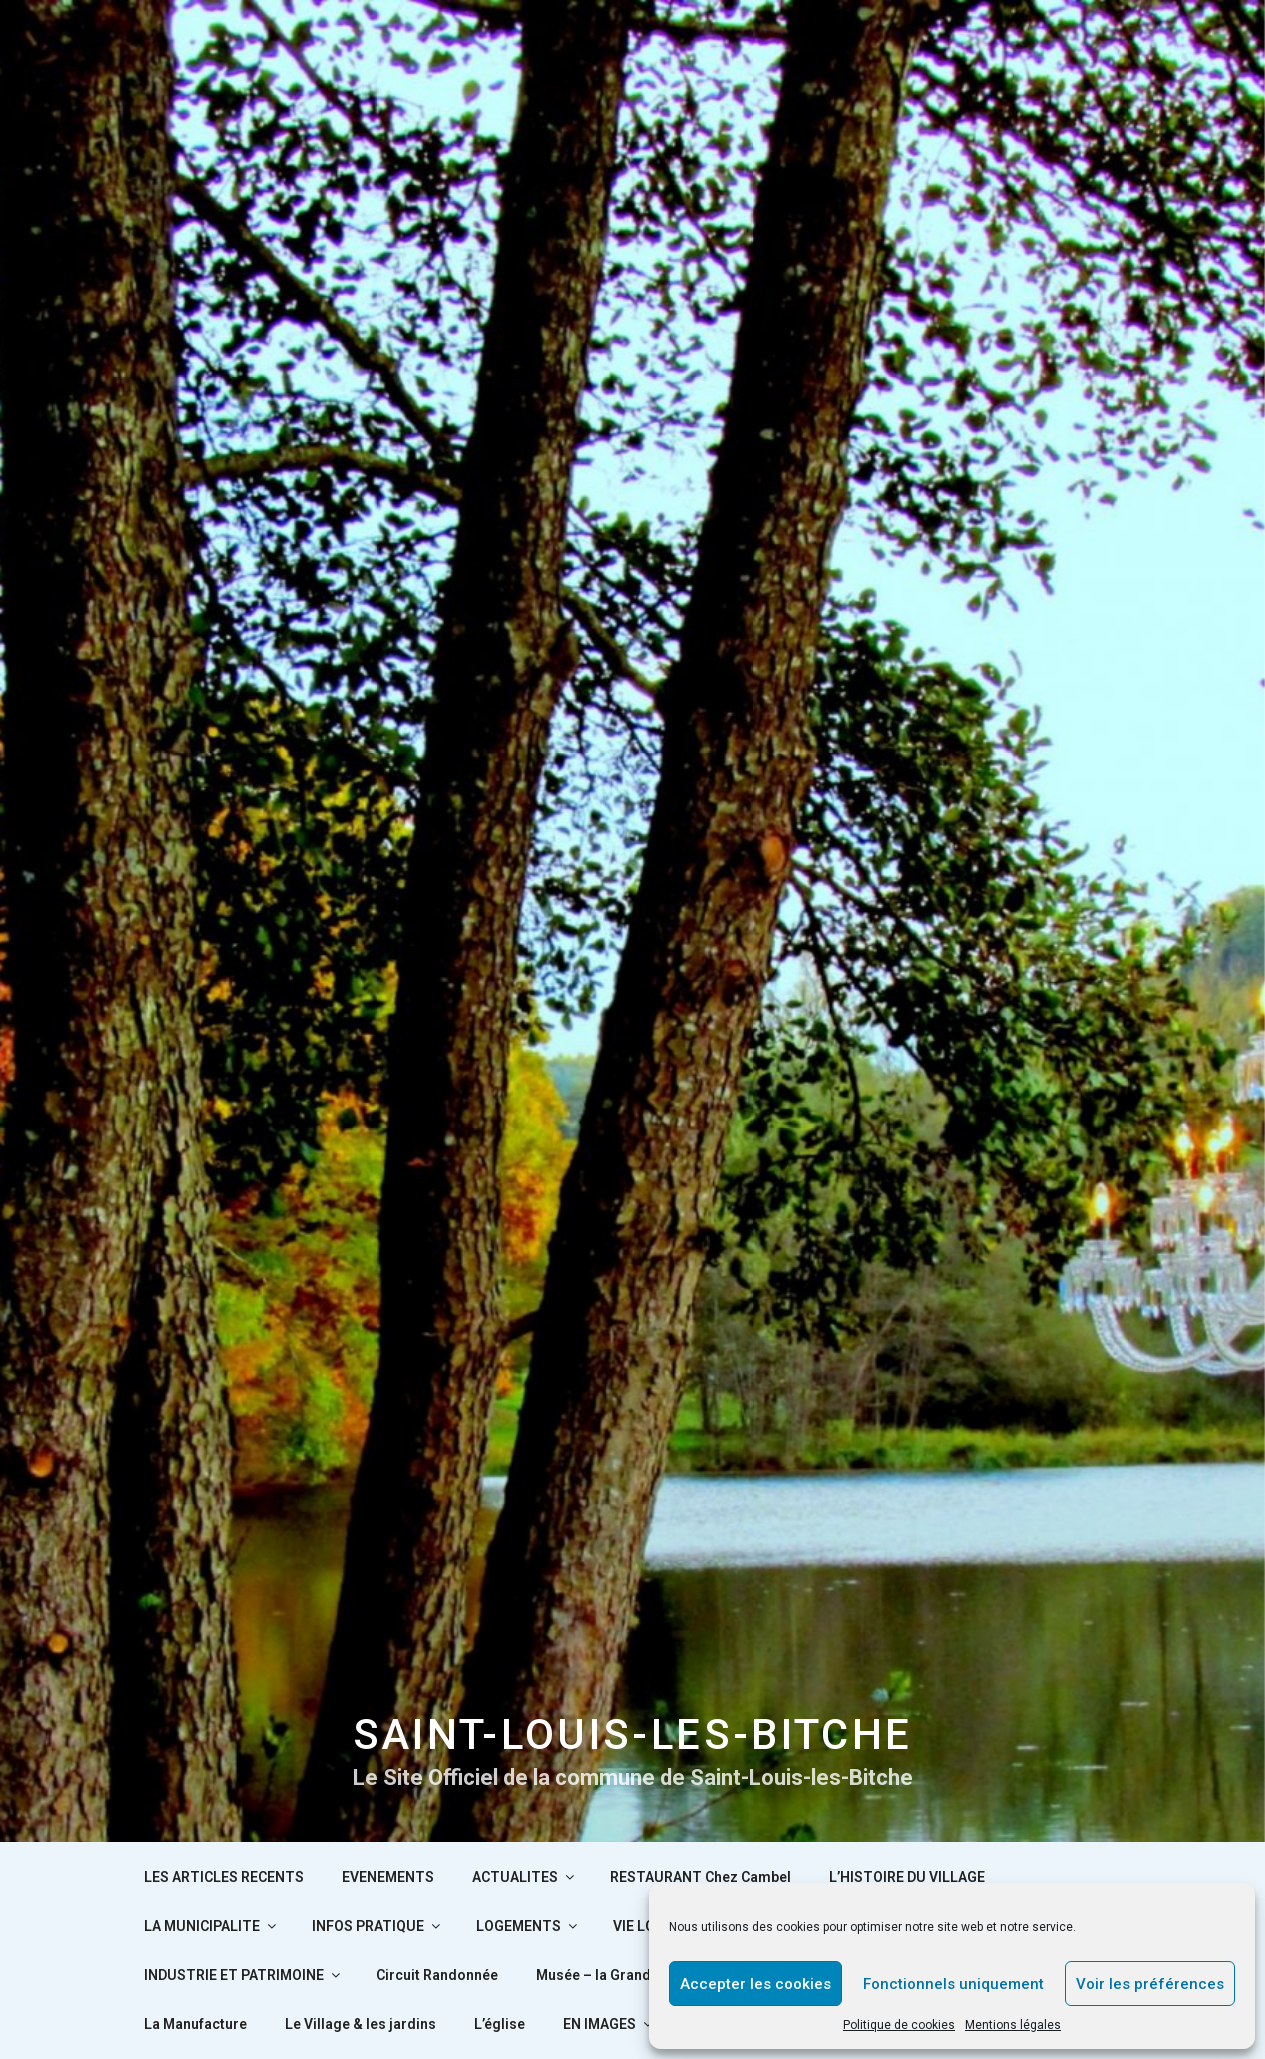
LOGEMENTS (528, 1926)
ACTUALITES (524, 1877)
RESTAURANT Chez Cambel (700, 1877)
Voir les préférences (1150, 1984)
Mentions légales (1013, 2025)
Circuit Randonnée (437, 1975)
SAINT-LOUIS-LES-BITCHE (633, 1734)
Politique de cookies (899, 2025)
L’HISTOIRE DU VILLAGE (907, 1877)
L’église (499, 2024)
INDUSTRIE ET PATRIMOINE (243, 1975)
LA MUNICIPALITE (211, 1926)
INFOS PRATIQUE (377, 1926)
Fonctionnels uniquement (953, 1984)
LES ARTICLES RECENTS (224, 1877)
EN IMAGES (609, 2024)
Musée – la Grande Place (617, 1975)
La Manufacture (195, 2024)
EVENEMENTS (388, 1877)
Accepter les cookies (755, 1984)
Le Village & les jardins (360, 2024)
